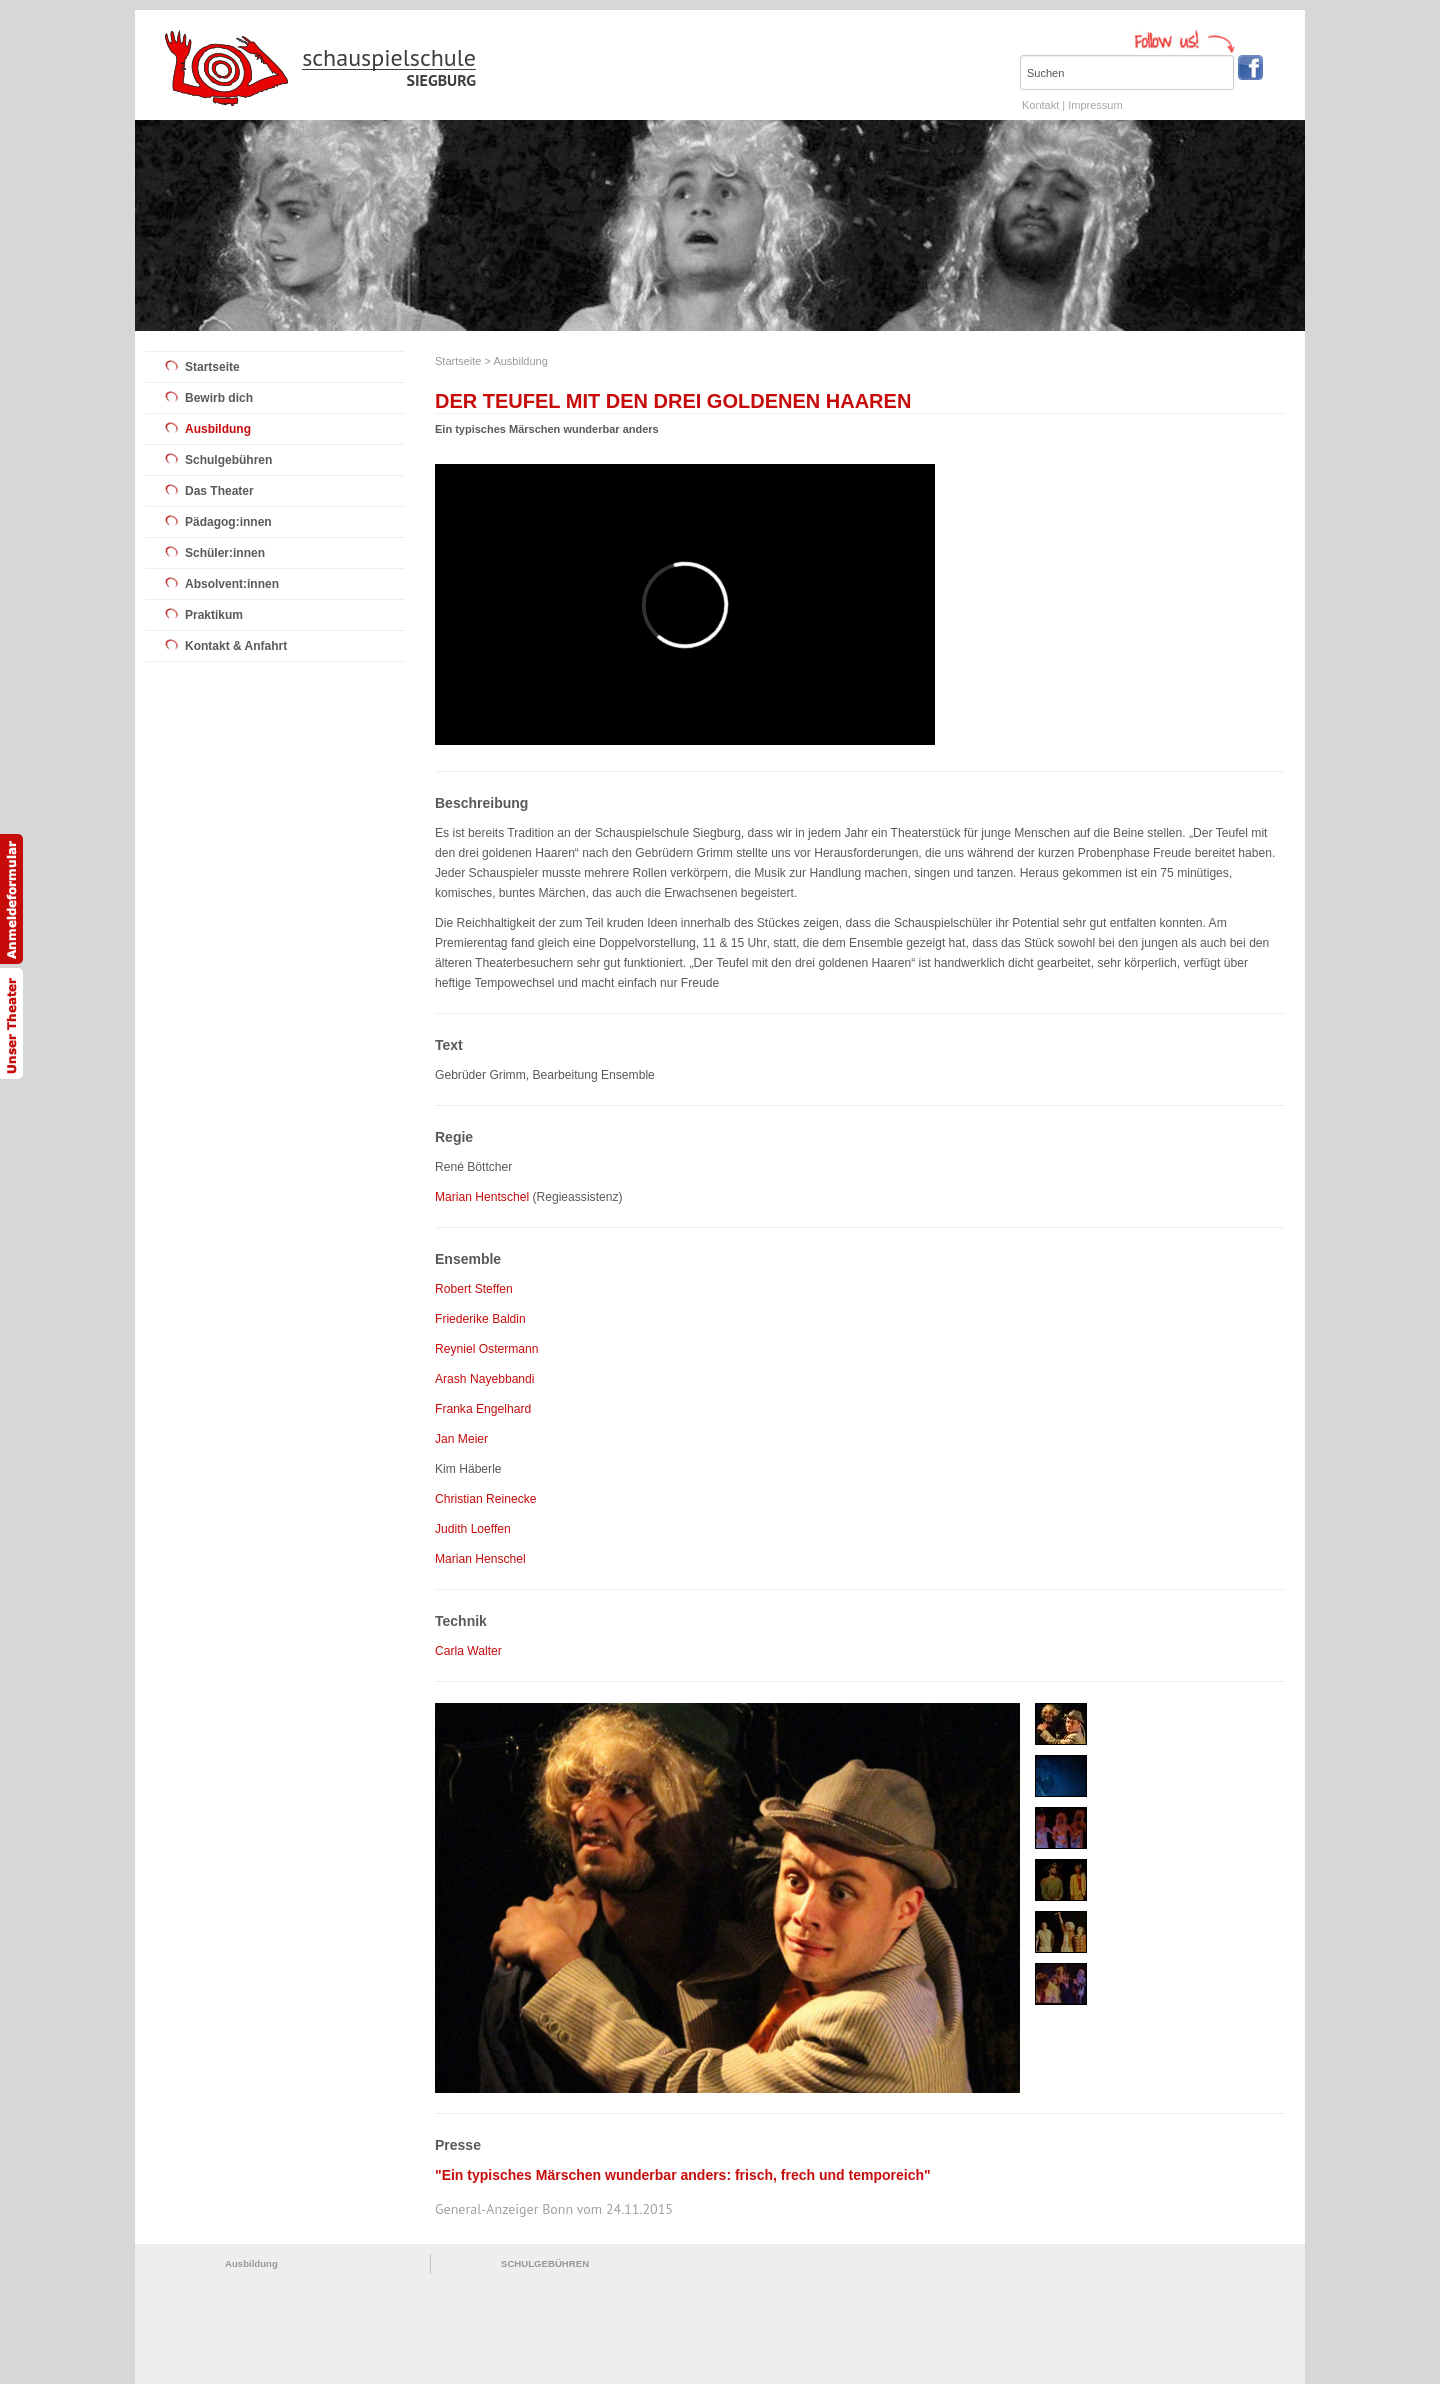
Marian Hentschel (482, 1197)
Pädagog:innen (228, 522)
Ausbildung (218, 429)
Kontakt (1040, 105)
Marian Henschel (480, 1559)
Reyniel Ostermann (487, 1349)
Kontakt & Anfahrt (236, 646)
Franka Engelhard (483, 1409)
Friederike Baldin (480, 1319)
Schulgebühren (228, 460)
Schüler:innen (225, 553)
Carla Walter (468, 1651)
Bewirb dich (219, 398)
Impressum (1095, 105)
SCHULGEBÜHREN (545, 2263)
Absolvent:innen (232, 584)
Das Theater (219, 491)
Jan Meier (461, 1439)
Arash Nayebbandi (485, 1379)
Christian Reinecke (486, 1499)
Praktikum (214, 615)
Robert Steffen (474, 1289)
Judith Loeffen (473, 1529)
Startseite (212, 367)
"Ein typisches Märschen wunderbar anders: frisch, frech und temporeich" (683, 2175)
